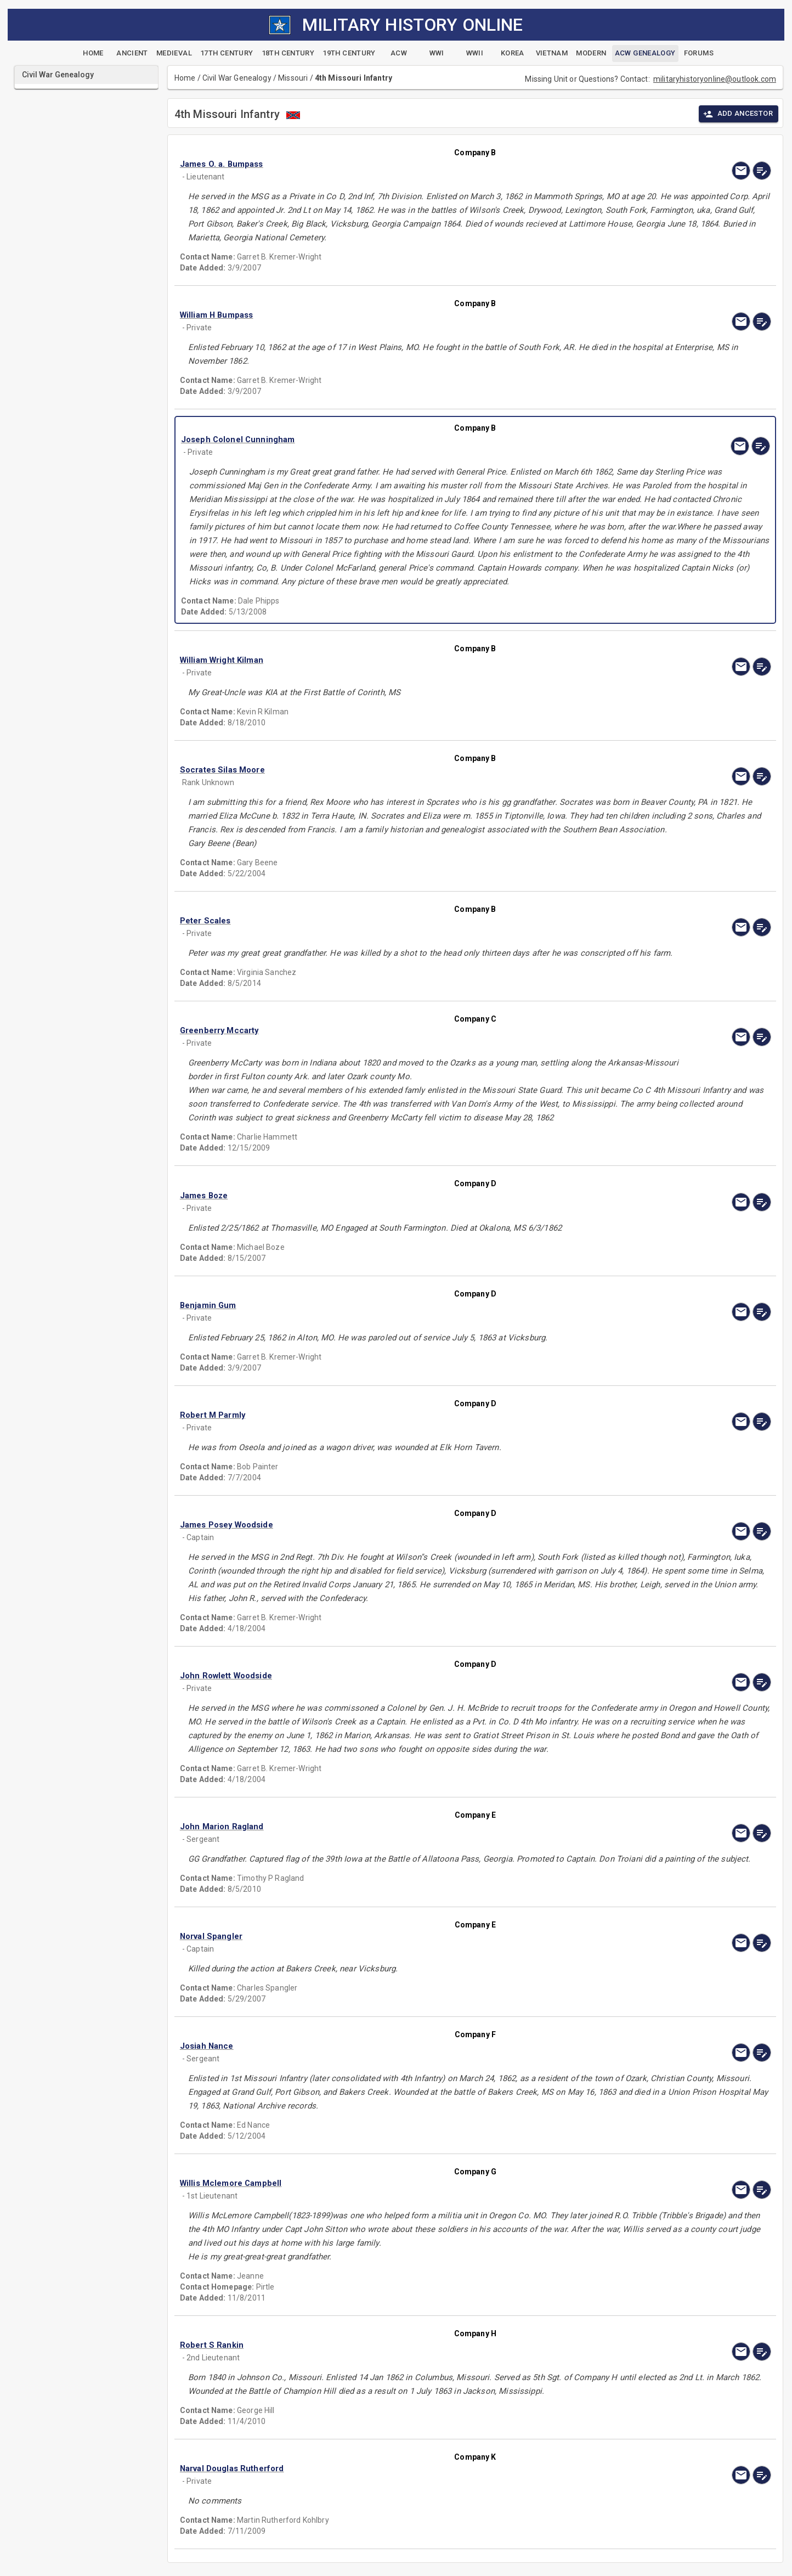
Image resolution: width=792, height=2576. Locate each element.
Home (185, 78)
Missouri (293, 78)
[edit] (762, 170)
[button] (386, 164)
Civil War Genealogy (236, 78)
